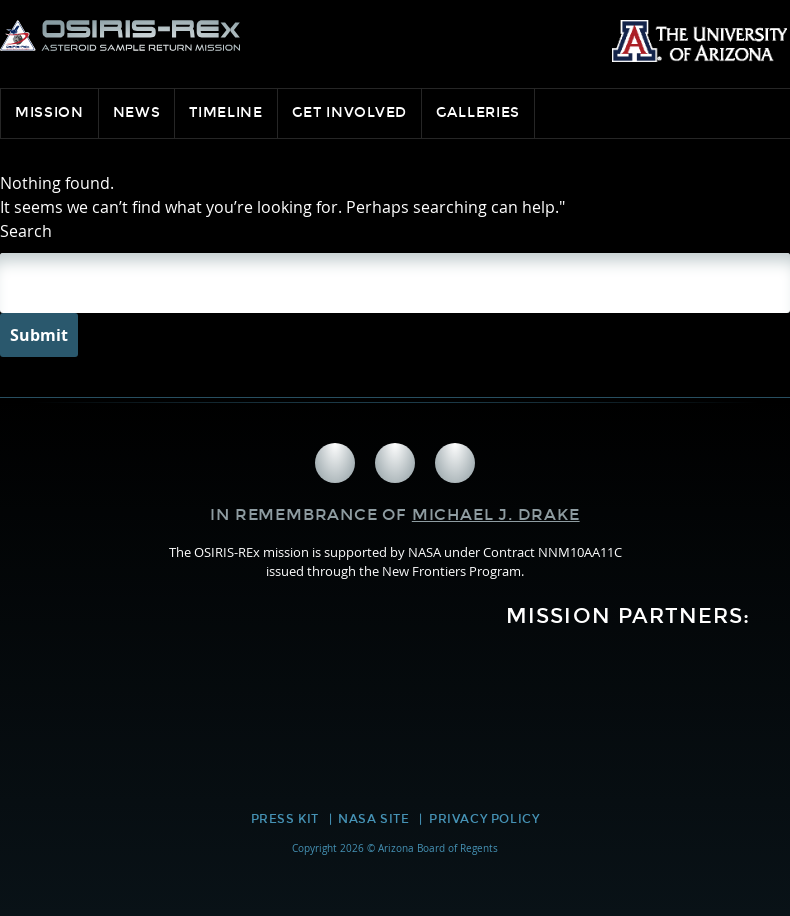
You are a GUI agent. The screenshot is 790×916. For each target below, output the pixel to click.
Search (26, 231)
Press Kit (285, 819)
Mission (49, 112)
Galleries (478, 112)
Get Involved (349, 112)
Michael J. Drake (496, 514)
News (137, 112)
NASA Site (373, 819)
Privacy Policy (484, 819)
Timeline (226, 112)
